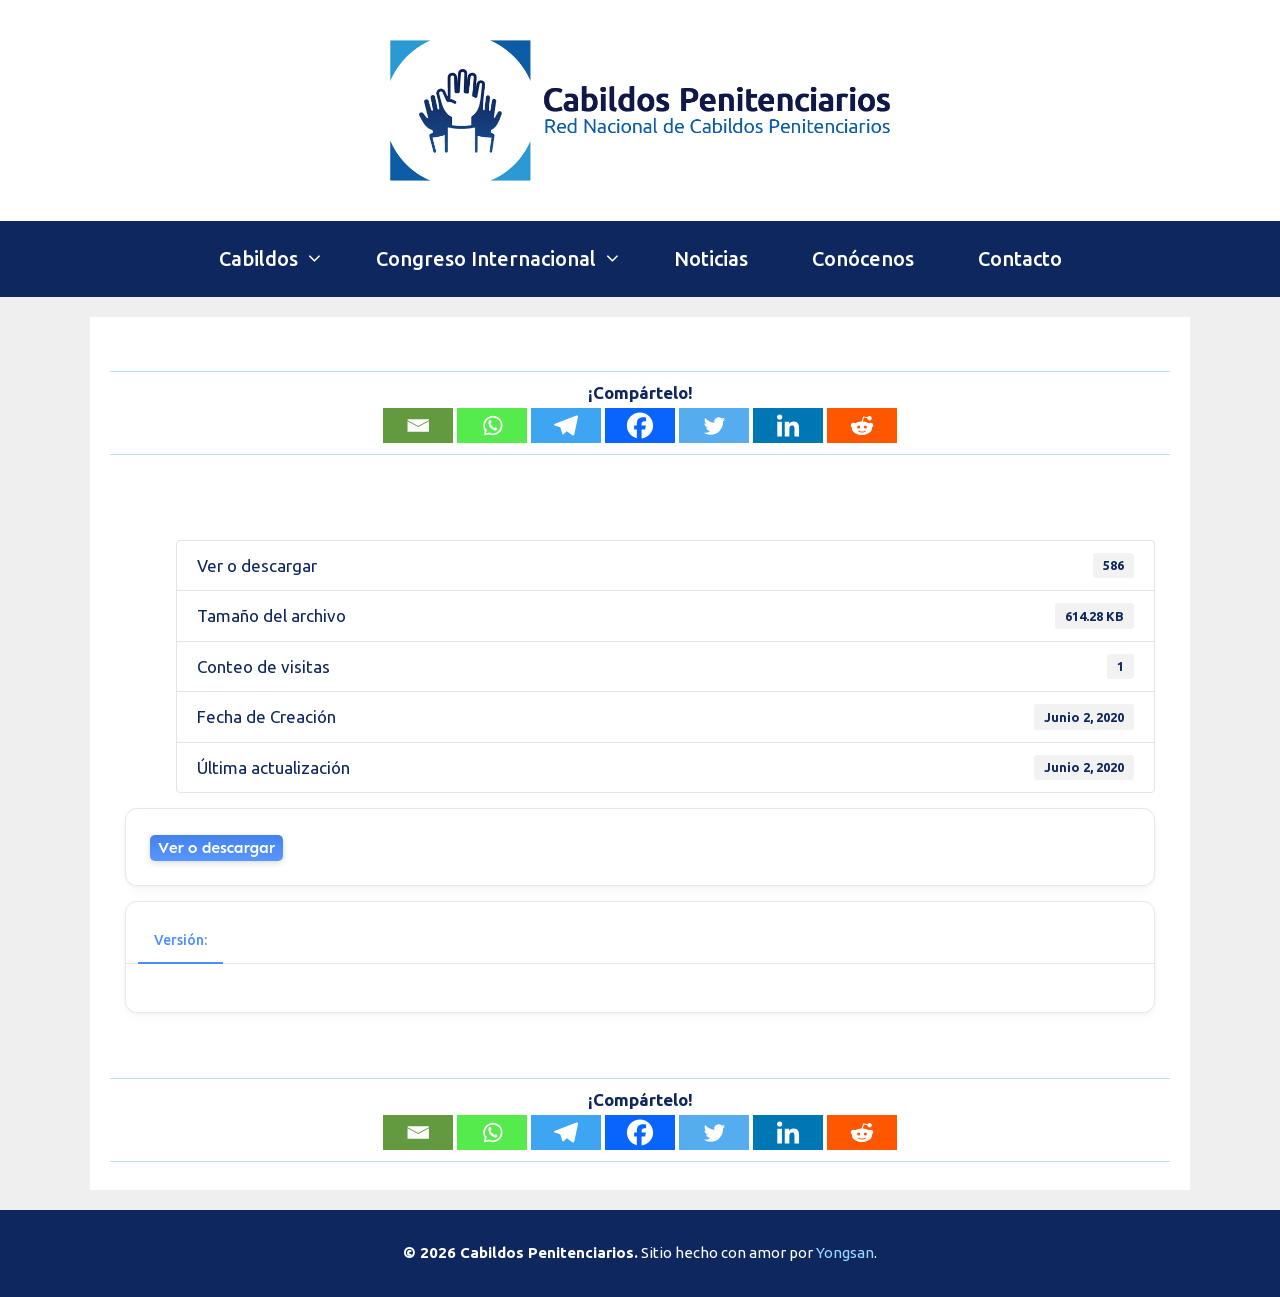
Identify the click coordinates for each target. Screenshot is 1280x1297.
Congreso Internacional (509, 259)
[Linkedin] (788, 425)
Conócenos (863, 258)
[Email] (418, 425)
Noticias (711, 258)
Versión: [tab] (180, 940)
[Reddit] (862, 425)
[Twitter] (714, 425)
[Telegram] (566, 425)
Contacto (1020, 258)
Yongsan (845, 1252)
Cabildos (281, 259)
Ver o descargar (216, 847)
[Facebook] (640, 425)
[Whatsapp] (492, 425)
